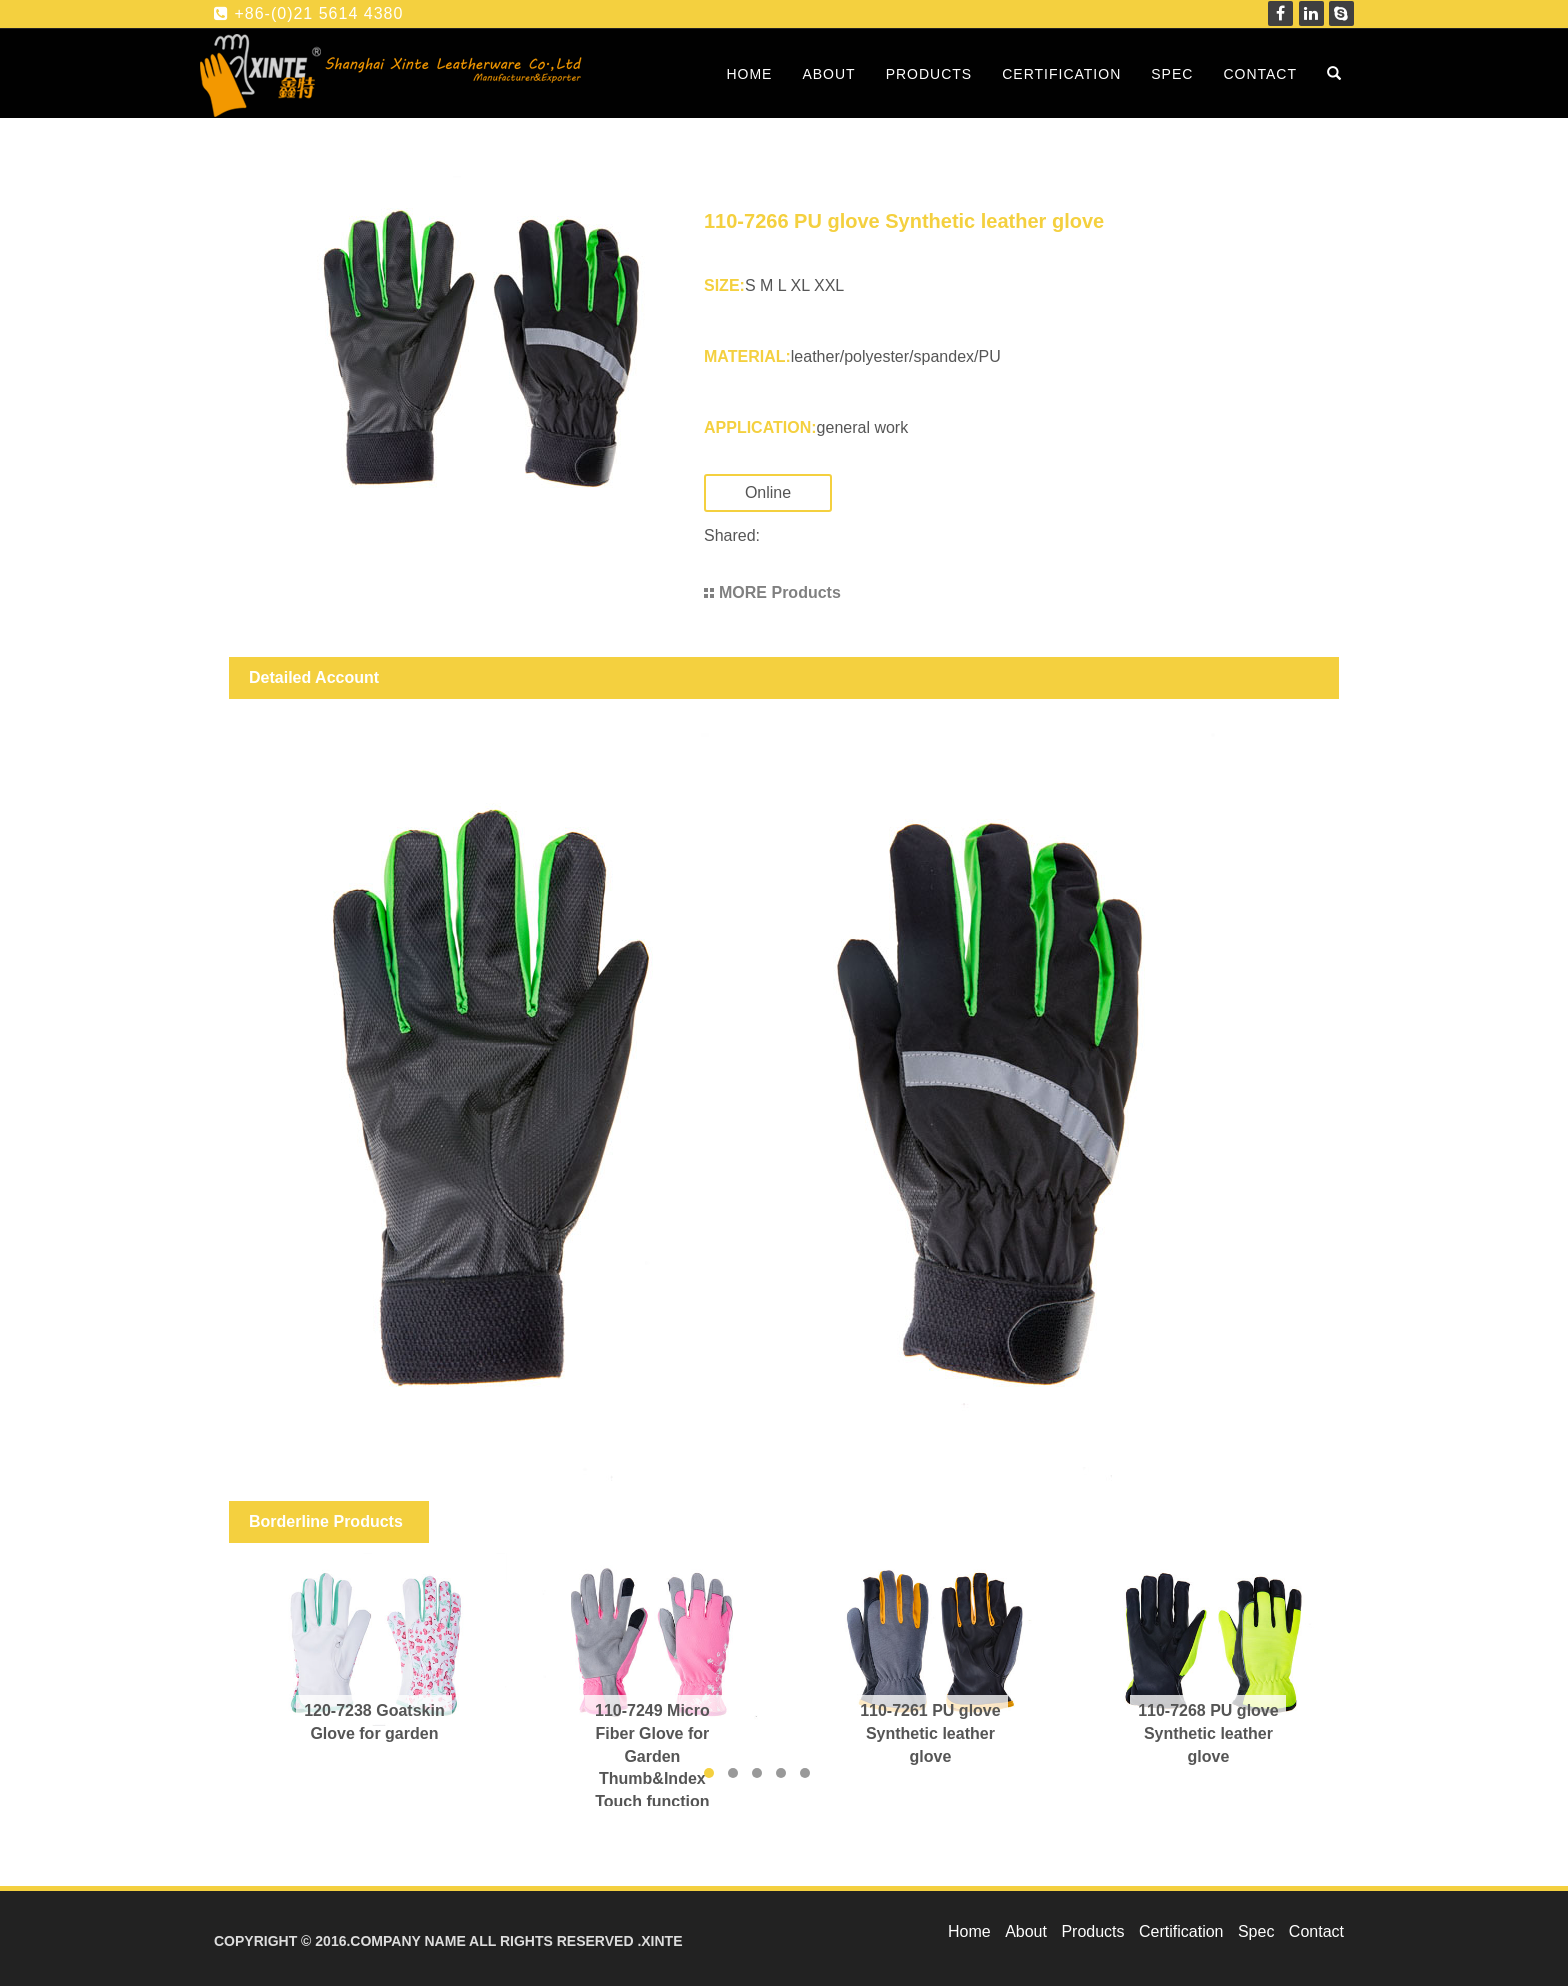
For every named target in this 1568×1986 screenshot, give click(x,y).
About (828, 74)
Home (749, 74)
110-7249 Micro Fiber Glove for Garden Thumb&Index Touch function (652, 1756)
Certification (1061, 74)
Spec (1172, 74)
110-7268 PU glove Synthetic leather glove (1208, 1733)
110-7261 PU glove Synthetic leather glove (930, 1733)
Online (787, 492)
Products (929, 74)
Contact (1260, 74)
